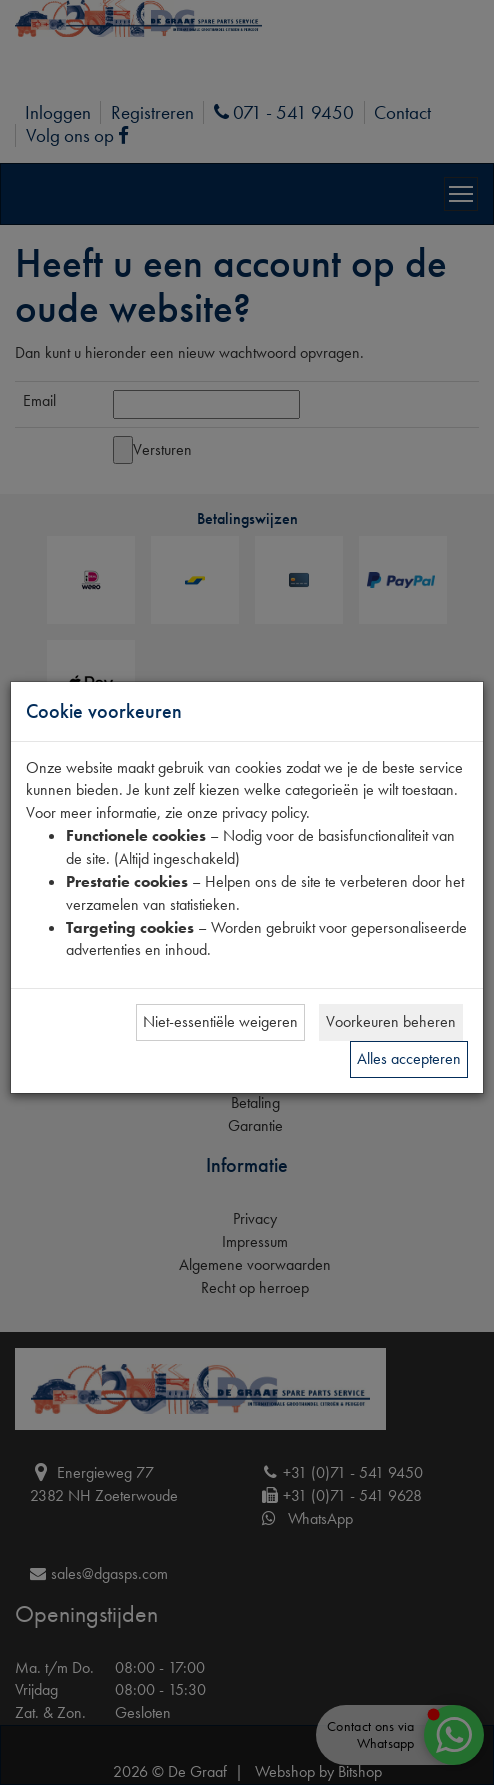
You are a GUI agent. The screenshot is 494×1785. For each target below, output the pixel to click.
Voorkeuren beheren (391, 1021)
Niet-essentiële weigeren (220, 1021)
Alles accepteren (409, 1058)
